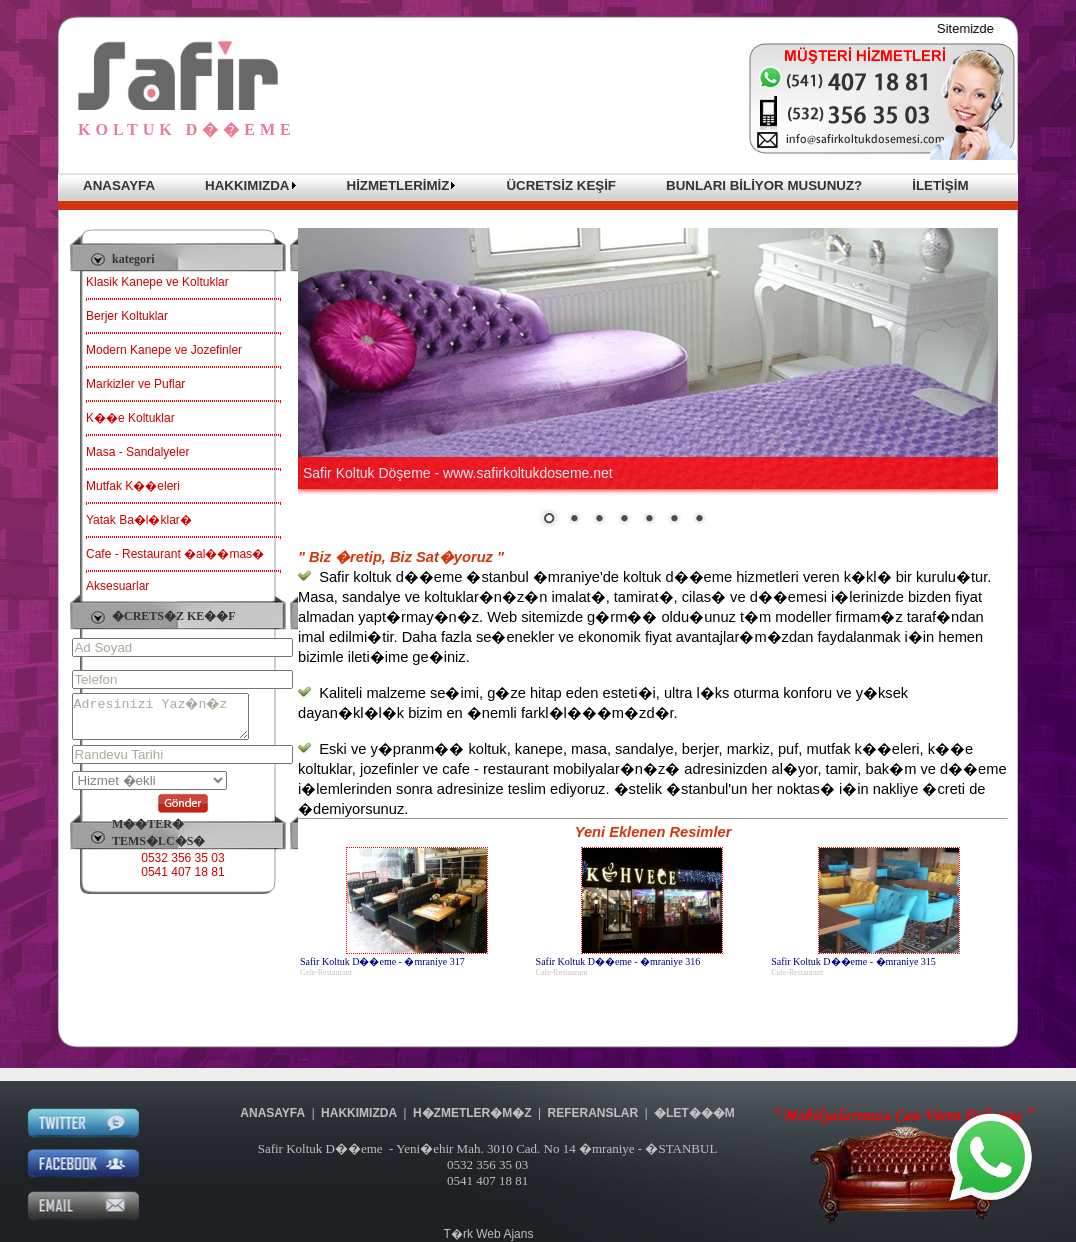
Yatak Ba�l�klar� (139, 520)
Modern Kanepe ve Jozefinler (164, 350)
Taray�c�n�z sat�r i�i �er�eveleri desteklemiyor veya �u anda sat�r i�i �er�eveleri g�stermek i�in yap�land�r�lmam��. (648, 378)
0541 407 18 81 (182, 881)
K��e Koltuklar (130, 418)
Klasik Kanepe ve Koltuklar (157, 282)
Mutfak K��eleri (133, 486)
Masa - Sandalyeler (137, 452)
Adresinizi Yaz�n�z (170, 721)
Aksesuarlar (117, 586)
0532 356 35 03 (182, 867)
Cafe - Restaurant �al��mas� (175, 554)
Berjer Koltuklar (127, 316)
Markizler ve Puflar (135, 384)
